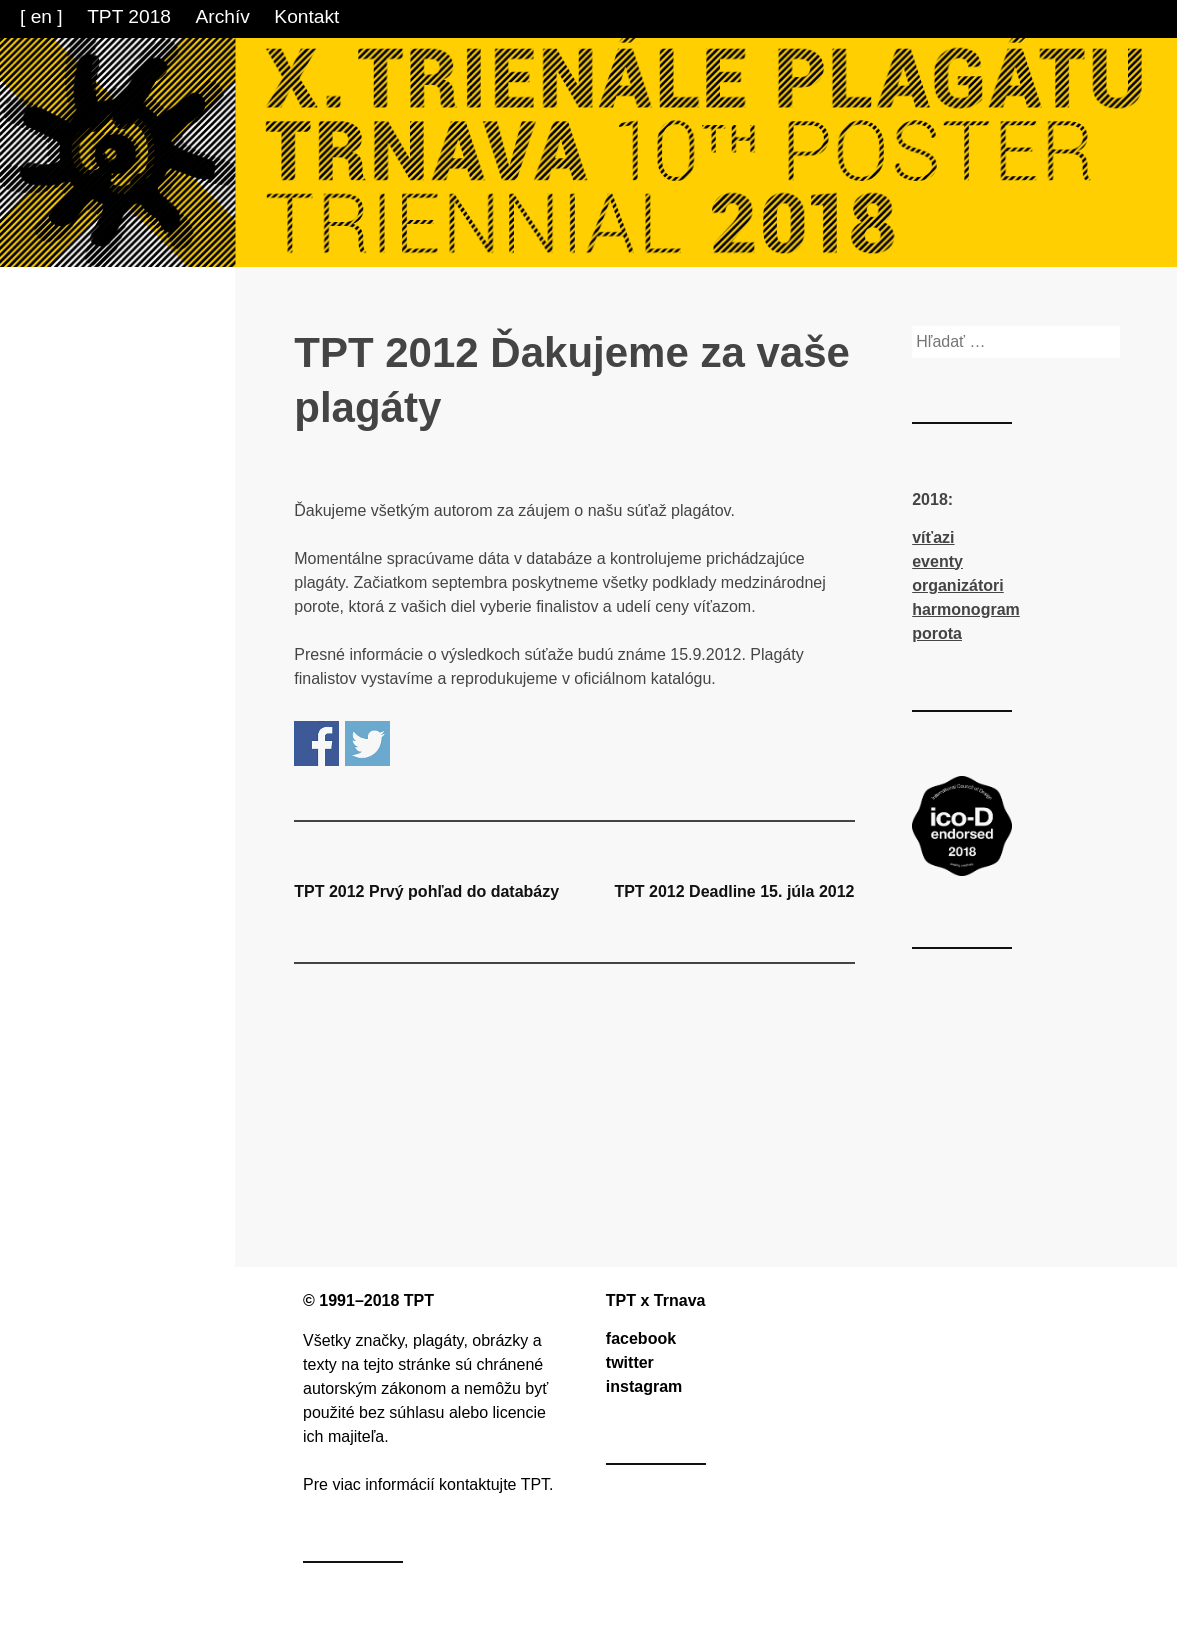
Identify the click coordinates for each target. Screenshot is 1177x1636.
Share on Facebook (316, 743)
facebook (641, 1338)
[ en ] (41, 16)
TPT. (537, 1484)
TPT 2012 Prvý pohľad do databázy (426, 891)
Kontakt (306, 16)
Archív (223, 16)
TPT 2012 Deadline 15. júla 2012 (734, 891)
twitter (630, 1362)
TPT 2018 (129, 16)
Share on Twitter (367, 743)
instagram (644, 1386)
